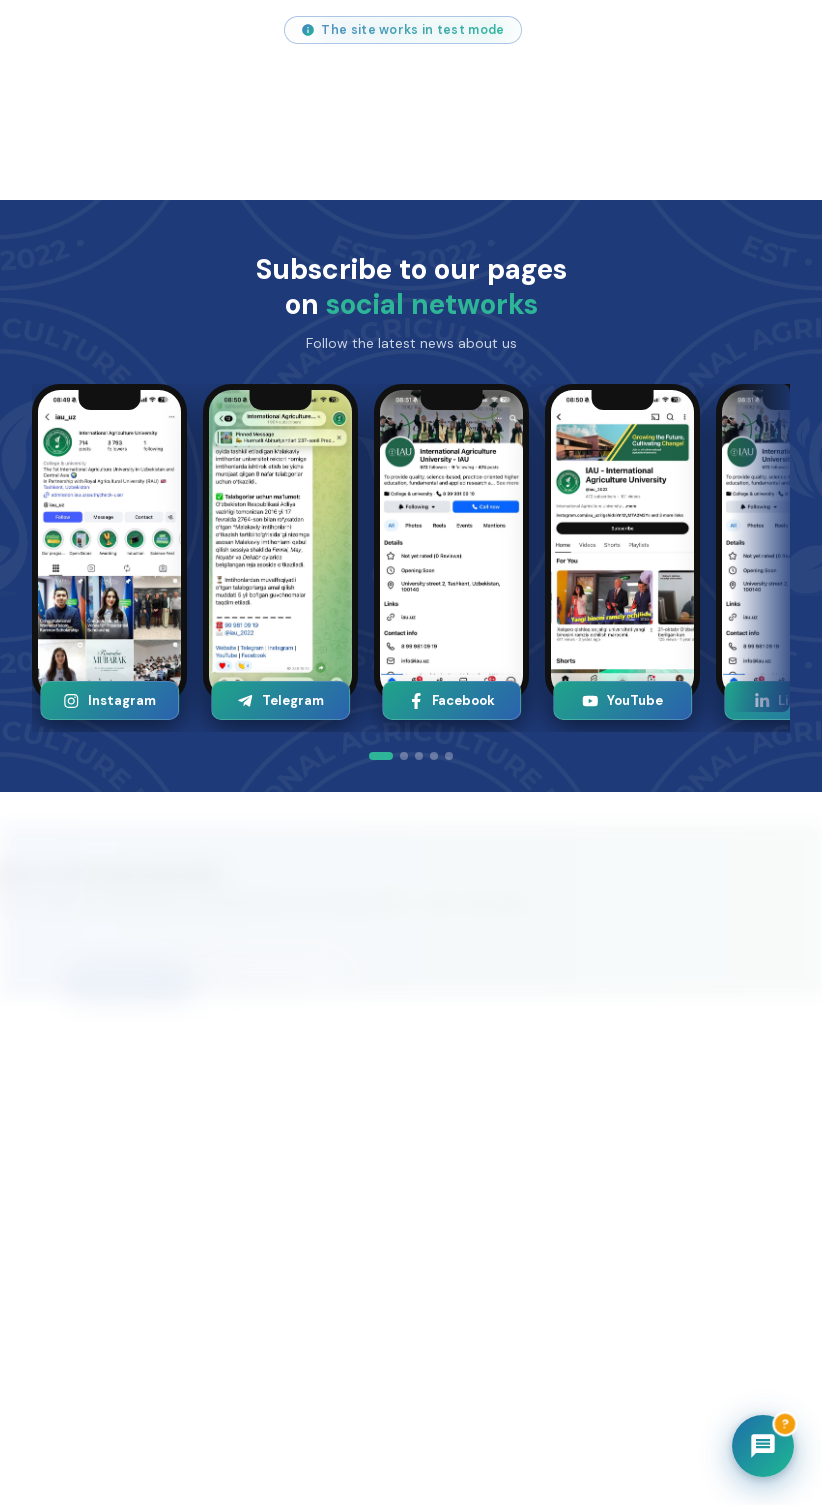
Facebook (451, 700)
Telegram (281, 700)
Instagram (110, 700)
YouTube (623, 700)
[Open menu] (784, 100)
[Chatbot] (763, 1446)
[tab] (381, 756)
